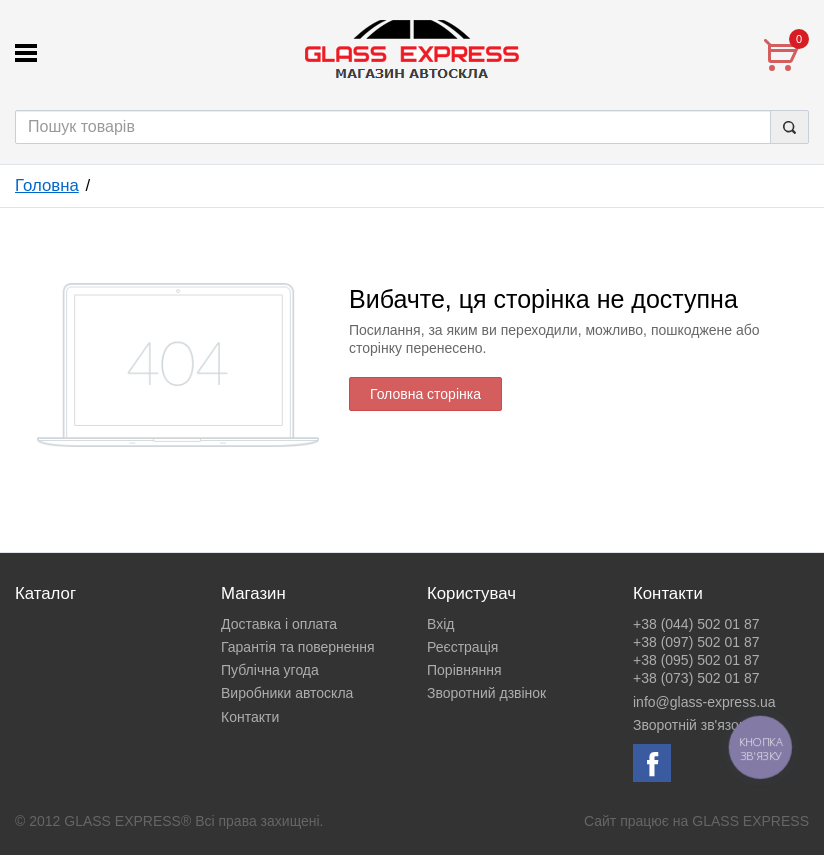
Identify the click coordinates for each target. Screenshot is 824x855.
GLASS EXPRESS (750, 821)
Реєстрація (462, 647)
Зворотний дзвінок (486, 693)
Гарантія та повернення (298, 647)
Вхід (440, 624)
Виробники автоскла (287, 693)
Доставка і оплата (279, 624)
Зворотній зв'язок (689, 725)
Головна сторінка (425, 394)
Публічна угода (270, 670)
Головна (47, 185)
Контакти (250, 717)
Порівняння (464, 670)
